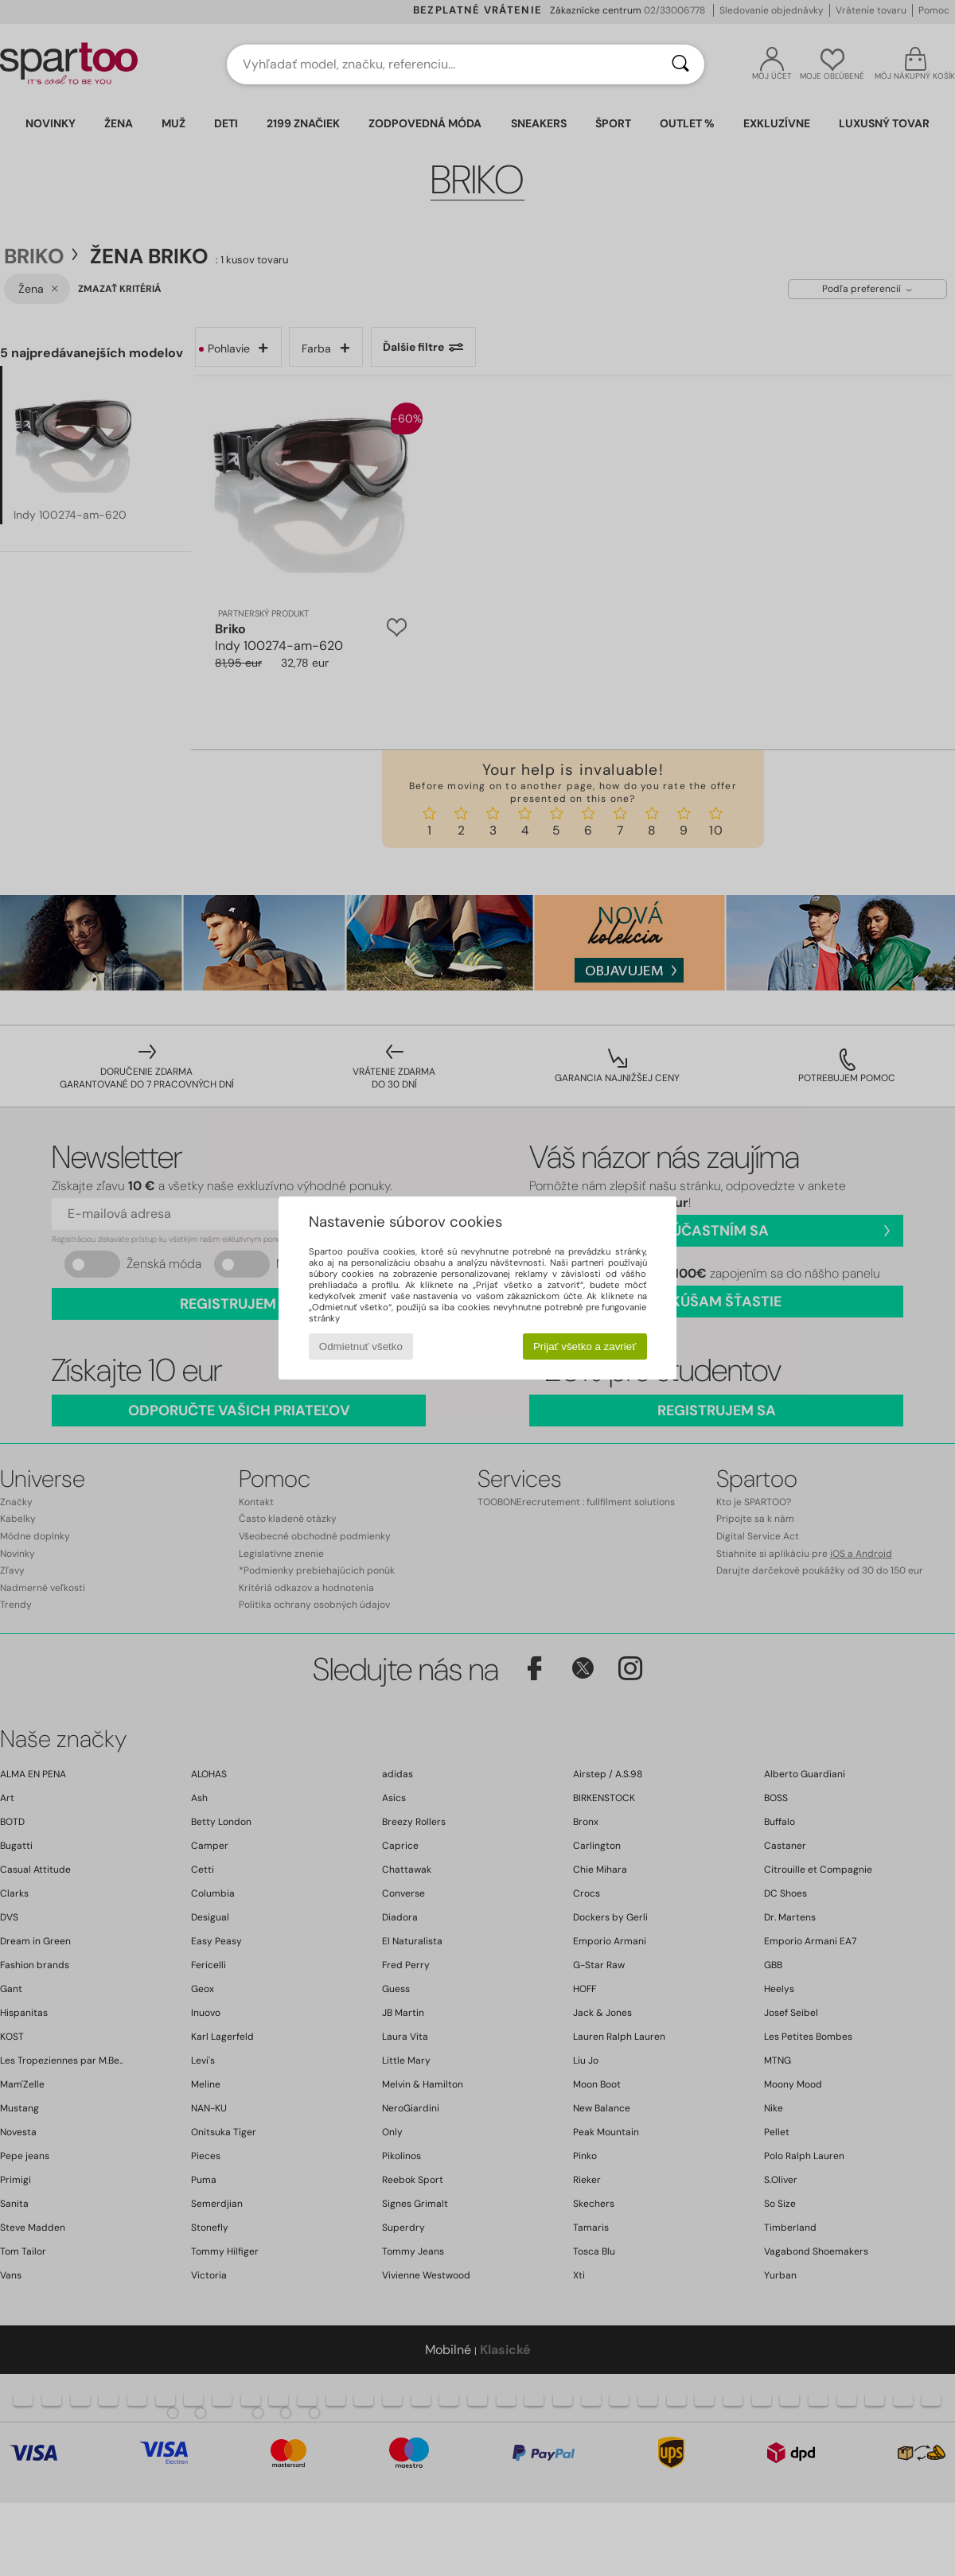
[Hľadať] (680, 64)
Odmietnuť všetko (361, 1346)
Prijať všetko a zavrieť (584, 1346)
